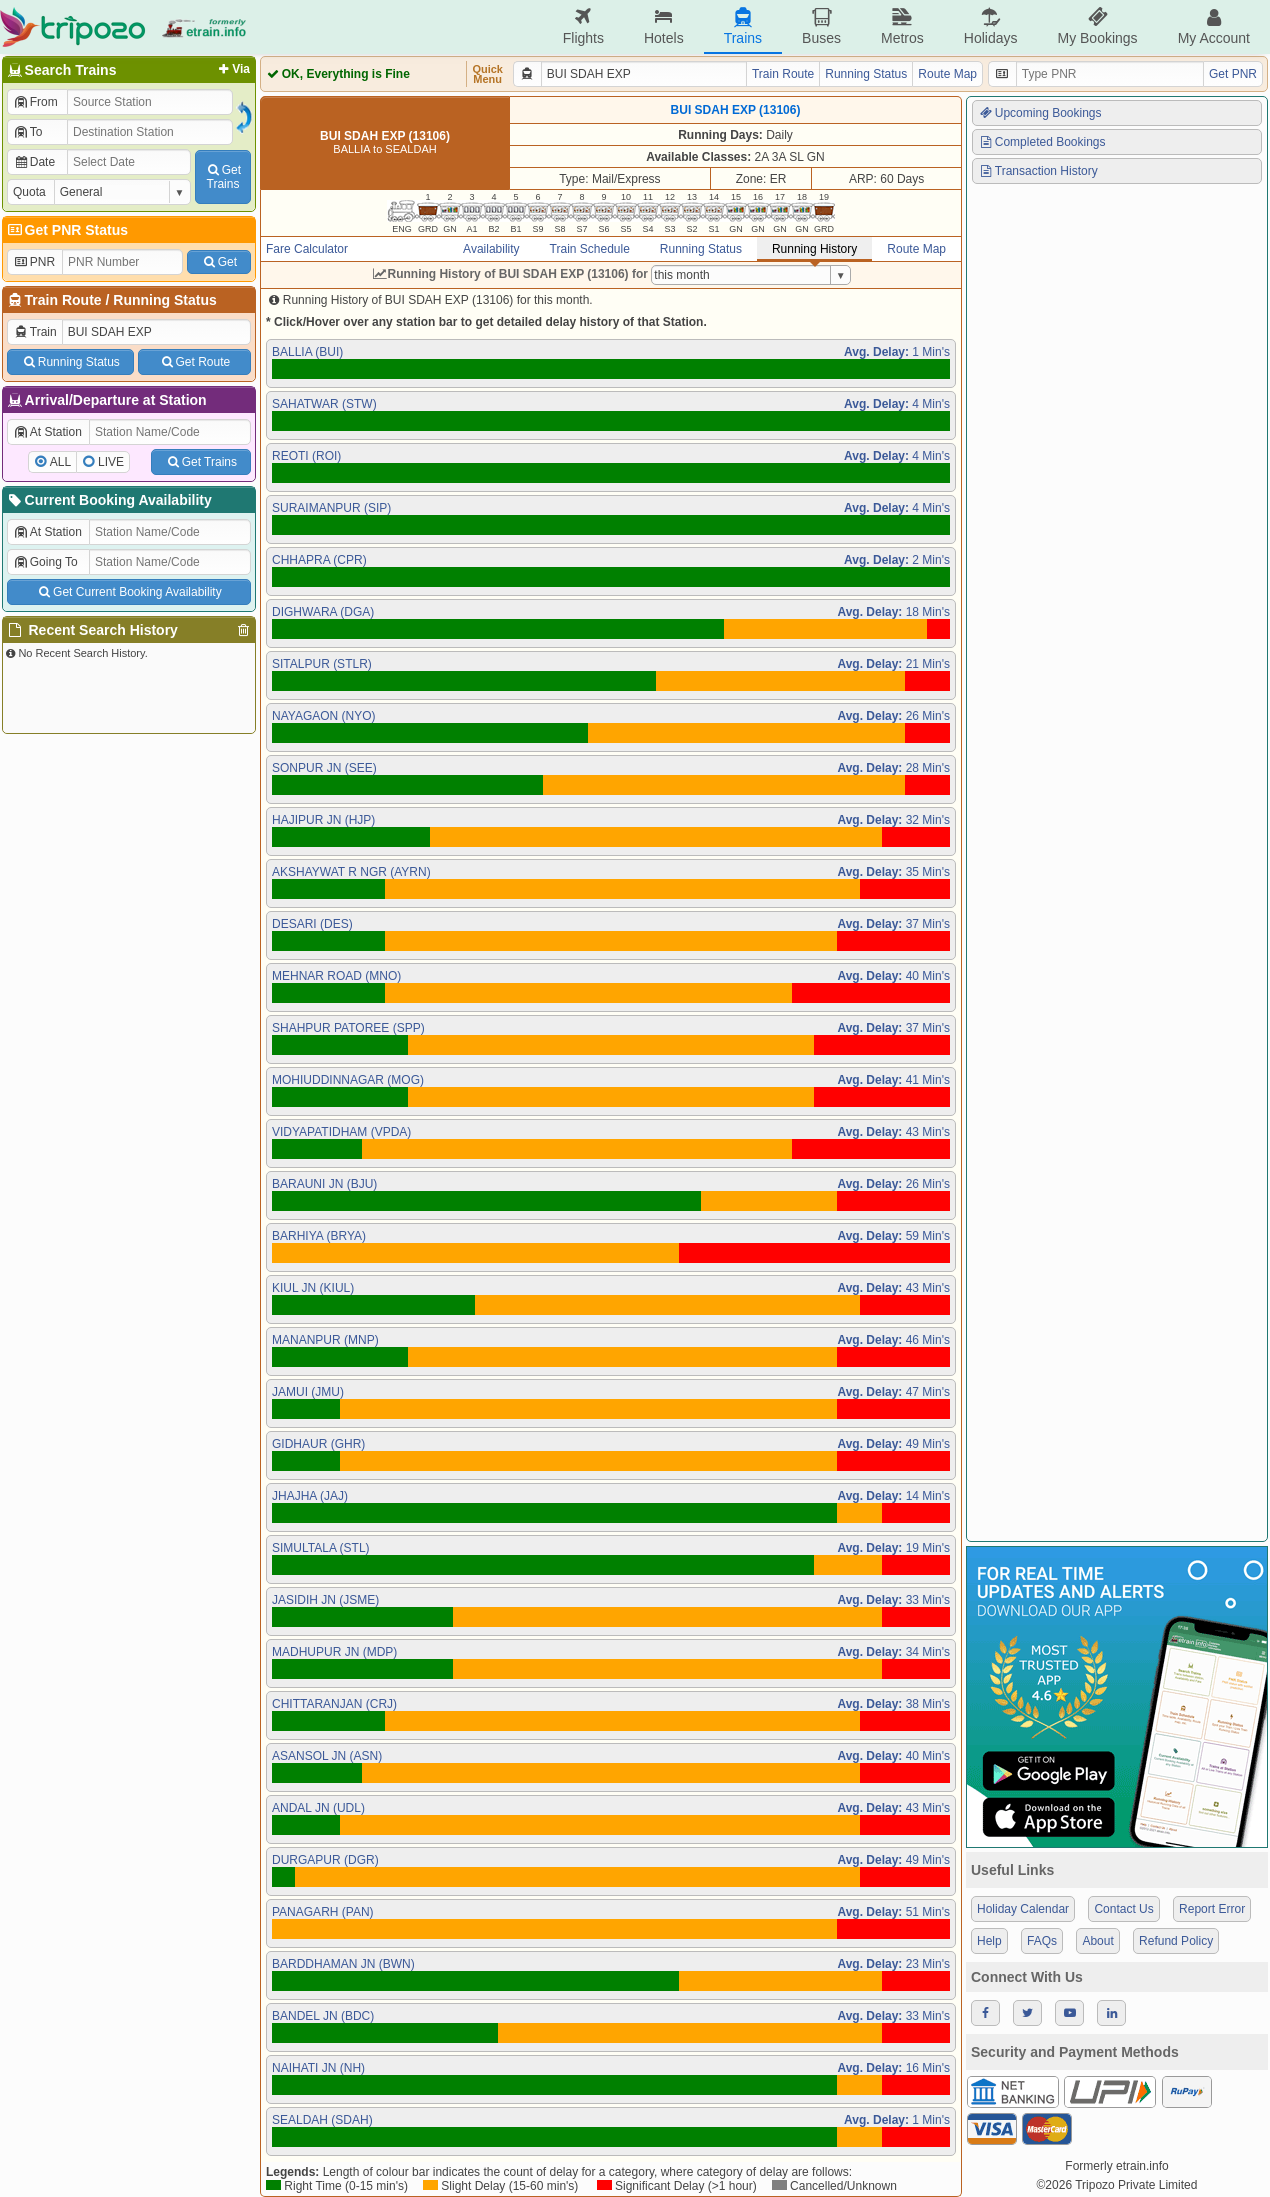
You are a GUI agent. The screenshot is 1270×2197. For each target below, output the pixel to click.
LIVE (111, 462)
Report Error (1212, 1909)
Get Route (194, 362)
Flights (583, 26)
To (27, 132)
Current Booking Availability (108, 500)
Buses (821, 26)
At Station (47, 432)
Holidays (991, 26)
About (1097, 1941)
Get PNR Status (66, 230)
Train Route (63, 300)
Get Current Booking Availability (128, 592)
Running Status (164, 300)
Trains (743, 26)
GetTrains (223, 177)
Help (989, 1941)
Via (232, 69)
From (35, 102)
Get (219, 262)
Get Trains (201, 462)
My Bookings (1097, 26)
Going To (45, 562)
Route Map (947, 74)
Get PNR (1233, 74)
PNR (34, 262)
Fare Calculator (307, 249)
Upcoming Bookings (1040, 113)
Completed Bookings (1042, 142)
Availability (491, 249)
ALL (60, 462)
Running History (814, 249)
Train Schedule (590, 249)
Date (34, 162)
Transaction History (1038, 171)
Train (35, 332)
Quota (29, 192)
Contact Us (1123, 1909)
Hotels (664, 26)
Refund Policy (1176, 1941)
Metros (902, 26)
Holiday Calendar (1023, 1909)
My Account (1214, 26)
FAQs (1042, 1941)
